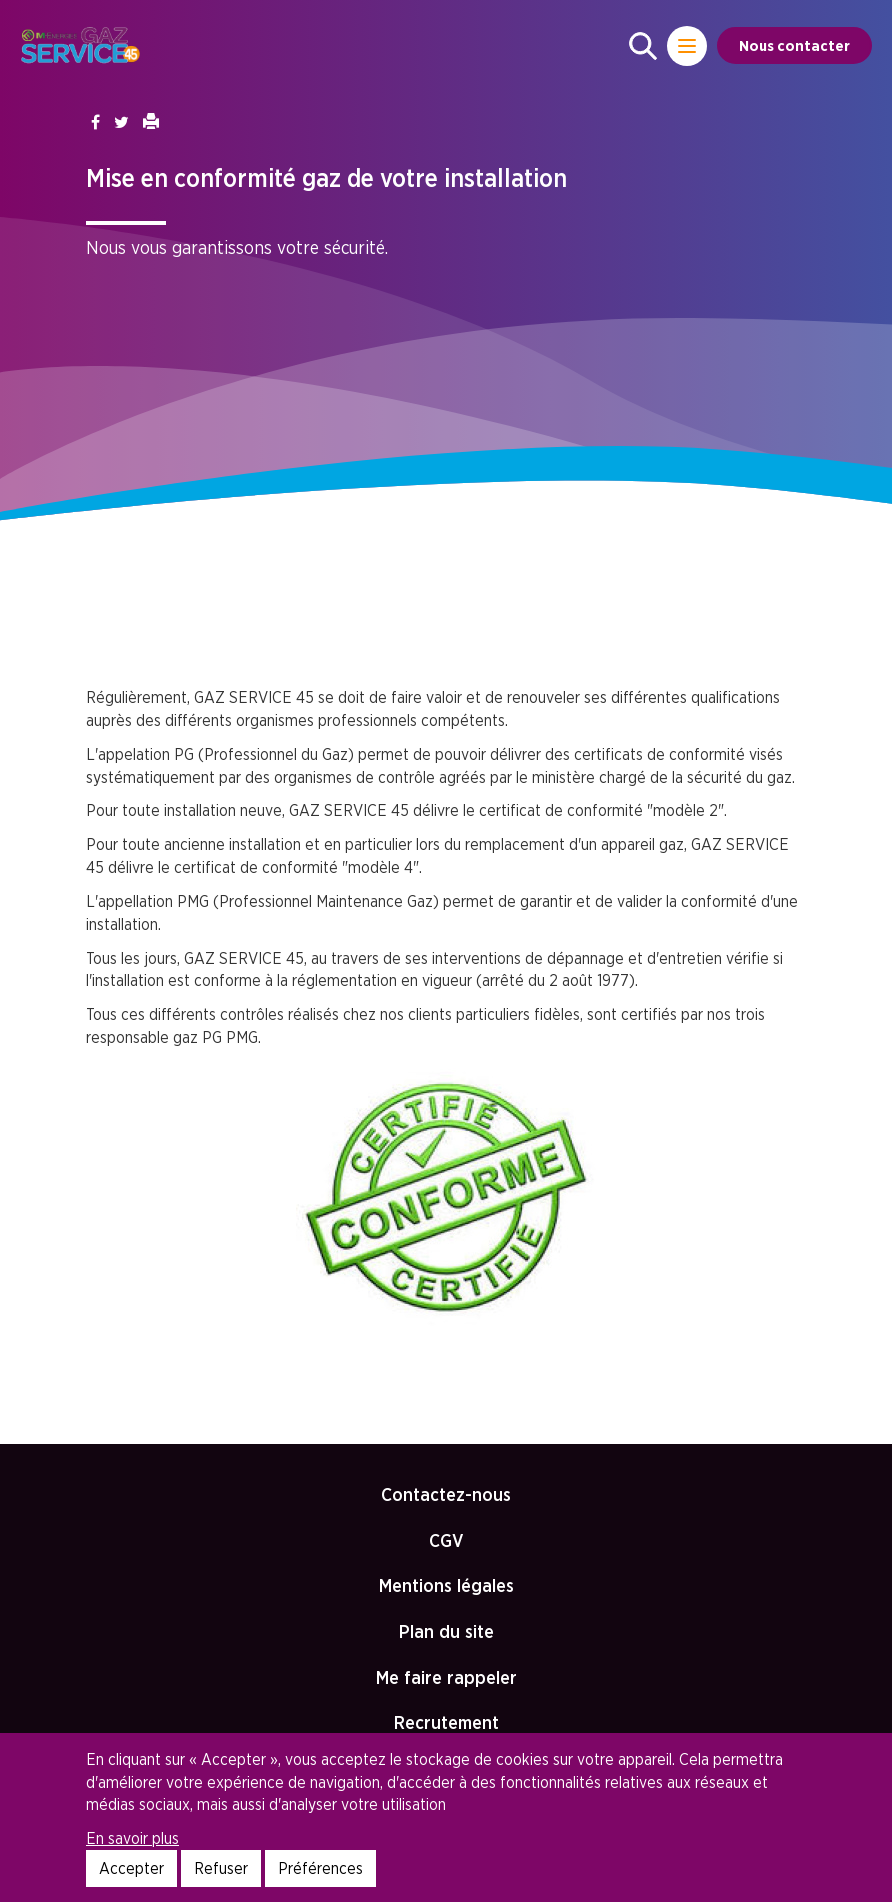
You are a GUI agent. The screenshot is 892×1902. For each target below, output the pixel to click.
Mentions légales (446, 1585)
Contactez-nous (446, 1494)
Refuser (221, 1868)
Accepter (131, 1868)
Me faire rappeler (446, 1677)
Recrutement (446, 1722)
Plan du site (446, 1631)
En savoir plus (132, 1838)
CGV (446, 1540)
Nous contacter (794, 45)
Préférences (320, 1868)
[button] (643, 46)
